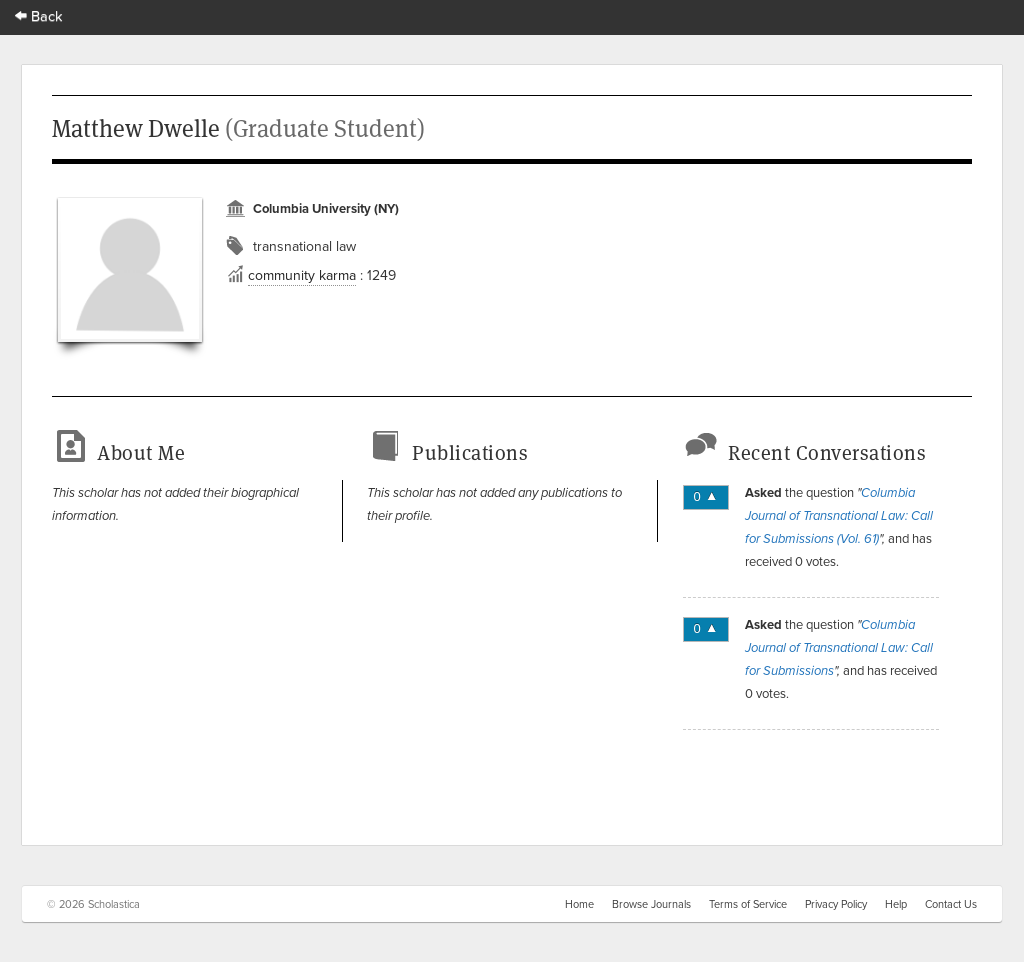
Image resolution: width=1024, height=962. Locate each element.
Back (39, 15)
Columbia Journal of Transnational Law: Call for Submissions (839, 648)
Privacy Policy (836, 904)
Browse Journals (651, 904)
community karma (302, 275)
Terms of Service (748, 904)
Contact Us (951, 904)
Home (579, 904)
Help (896, 904)
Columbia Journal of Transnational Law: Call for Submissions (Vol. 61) (839, 516)
